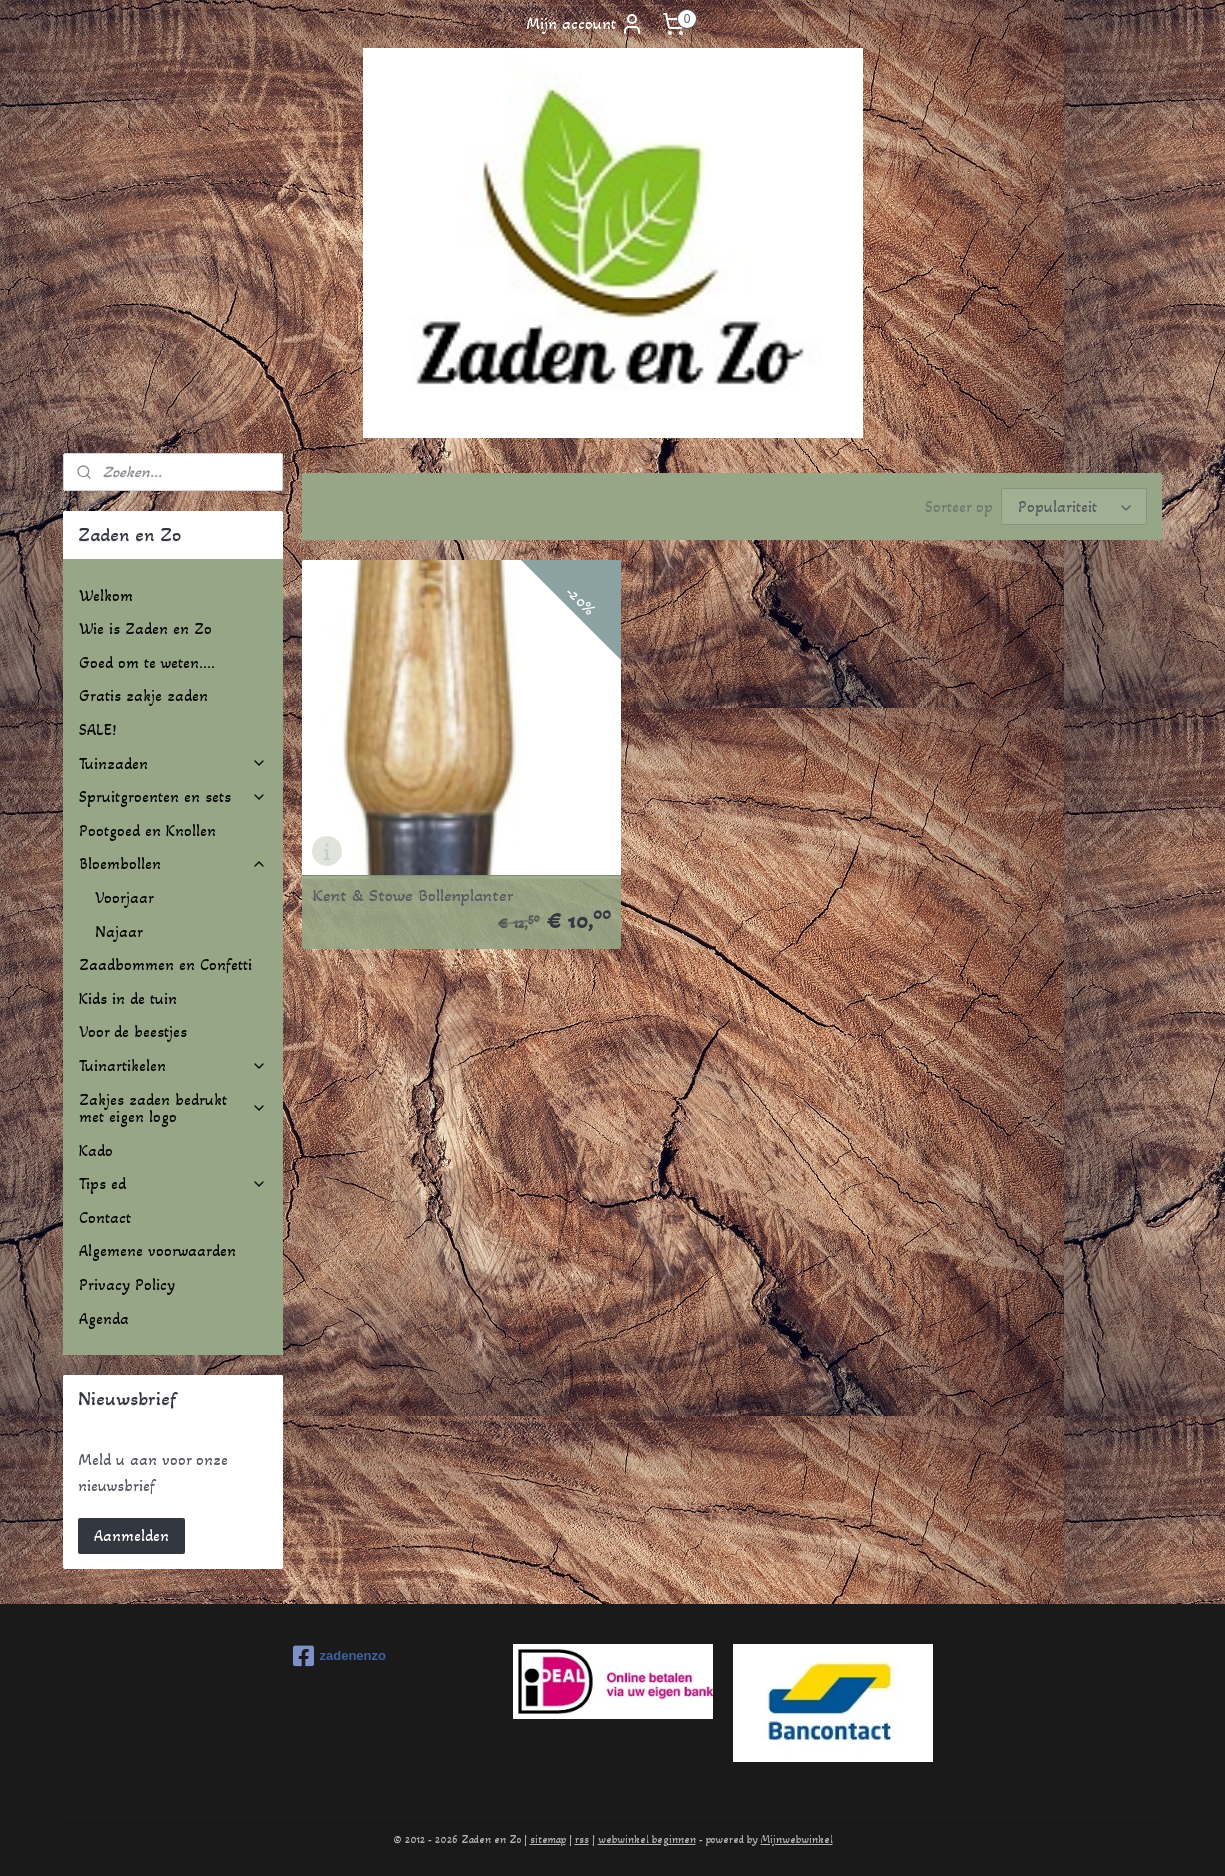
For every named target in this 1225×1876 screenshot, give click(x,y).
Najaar (119, 931)
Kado (96, 1150)
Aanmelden (131, 1535)
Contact (105, 1217)
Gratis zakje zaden (143, 695)
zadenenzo (339, 1656)
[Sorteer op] (1074, 506)
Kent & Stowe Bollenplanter (413, 849)
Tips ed (173, 1183)
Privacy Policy (127, 1284)
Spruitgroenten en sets (173, 796)
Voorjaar (124, 897)
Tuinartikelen (173, 1065)
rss (582, 1839)
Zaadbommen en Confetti (165, 964)
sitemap (548, 1839)
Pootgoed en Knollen (147, 830)
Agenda (104, 1318)
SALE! (97, 729)
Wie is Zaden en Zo (145, 628)
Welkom (106, 595)
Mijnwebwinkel (797, 1839)
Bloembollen (173, 863)
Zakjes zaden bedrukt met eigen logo (173, 1108)
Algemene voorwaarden (157, 1250)
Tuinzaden (173, 763)
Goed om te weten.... (147, 662)
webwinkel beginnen (647, 1839)
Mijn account (585, 24)
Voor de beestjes (133, 1031)
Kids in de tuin (128, 998)
